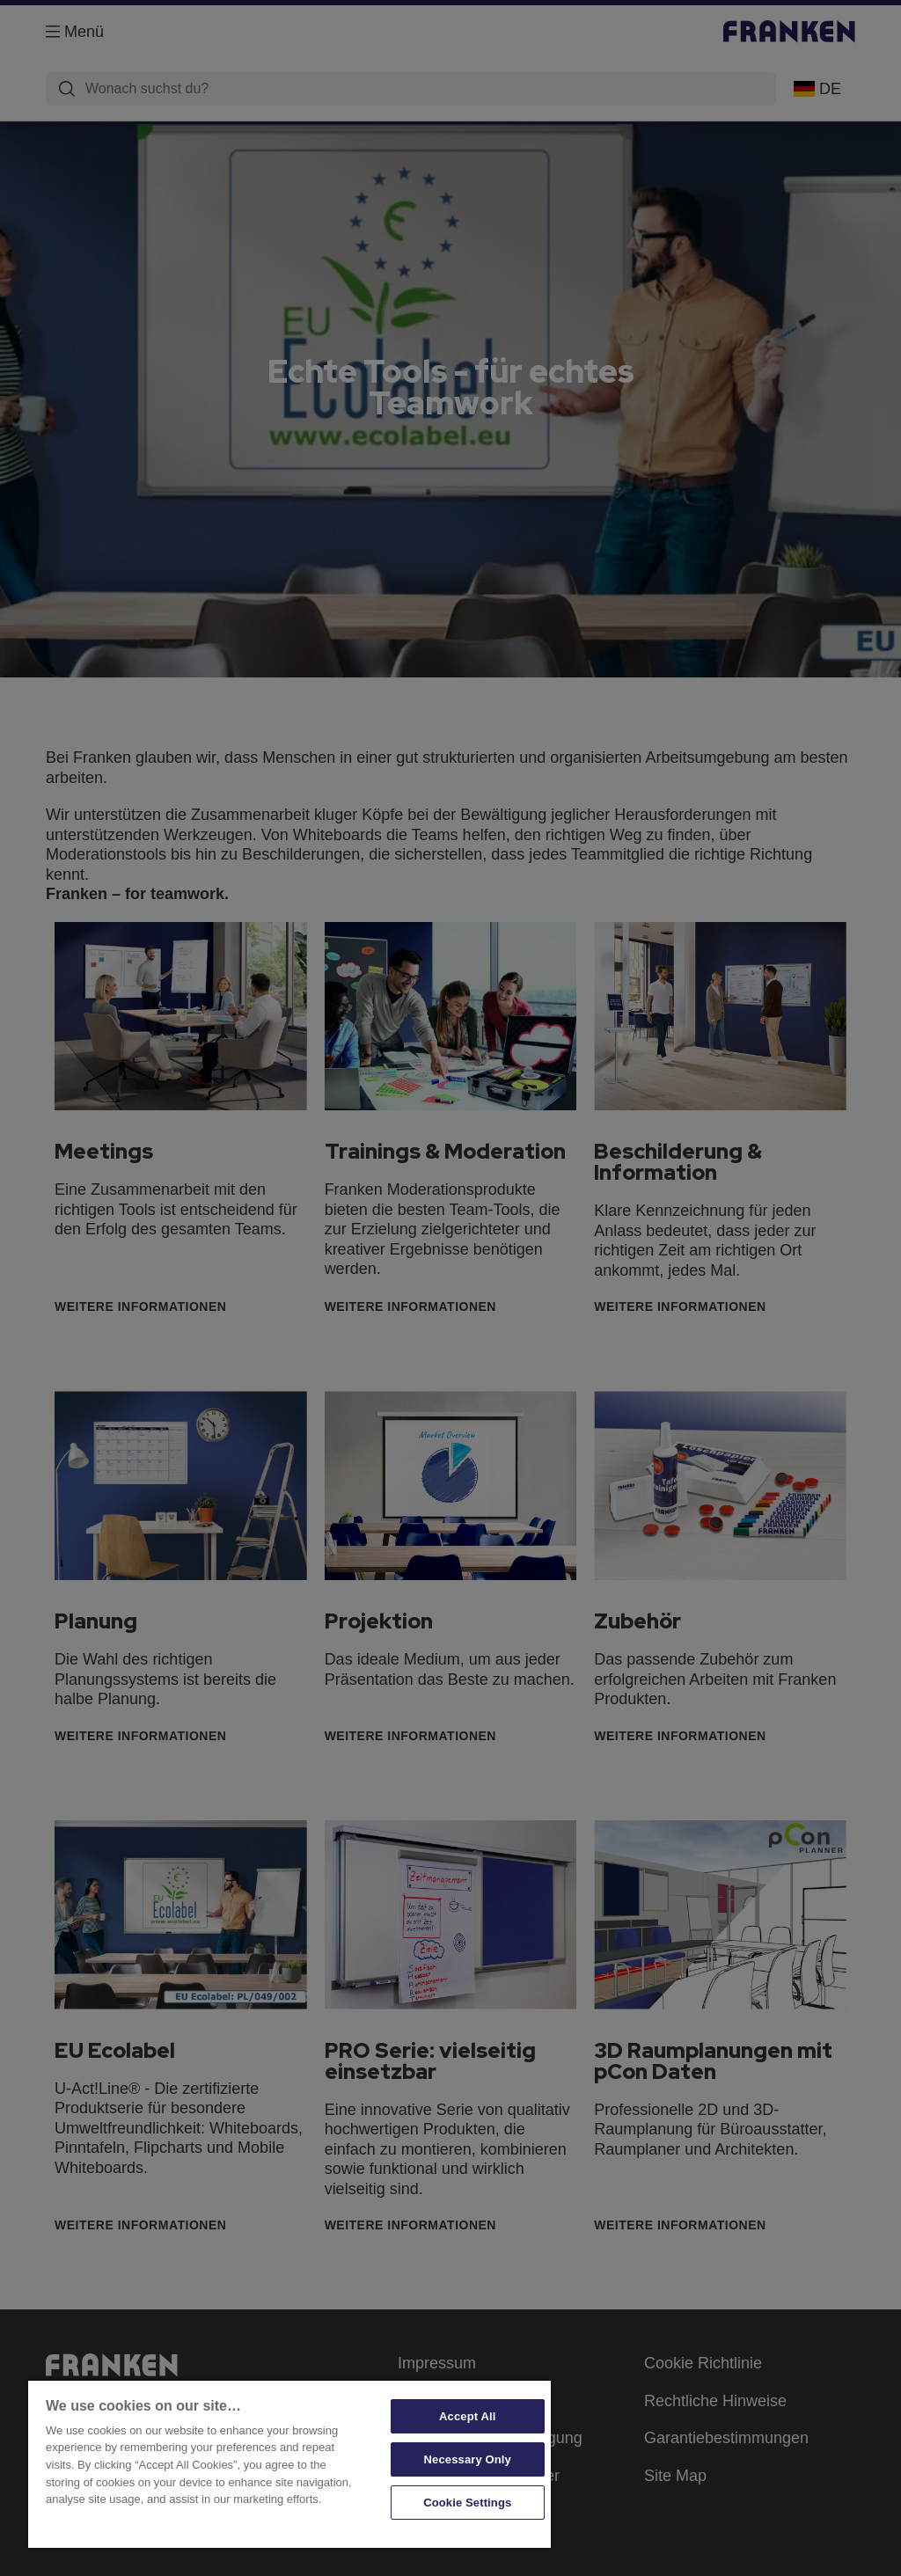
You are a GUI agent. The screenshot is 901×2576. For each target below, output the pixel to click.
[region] (289, 2463)
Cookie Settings (467, 2502)
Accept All (467, 2416)
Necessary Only (467, 2459)
